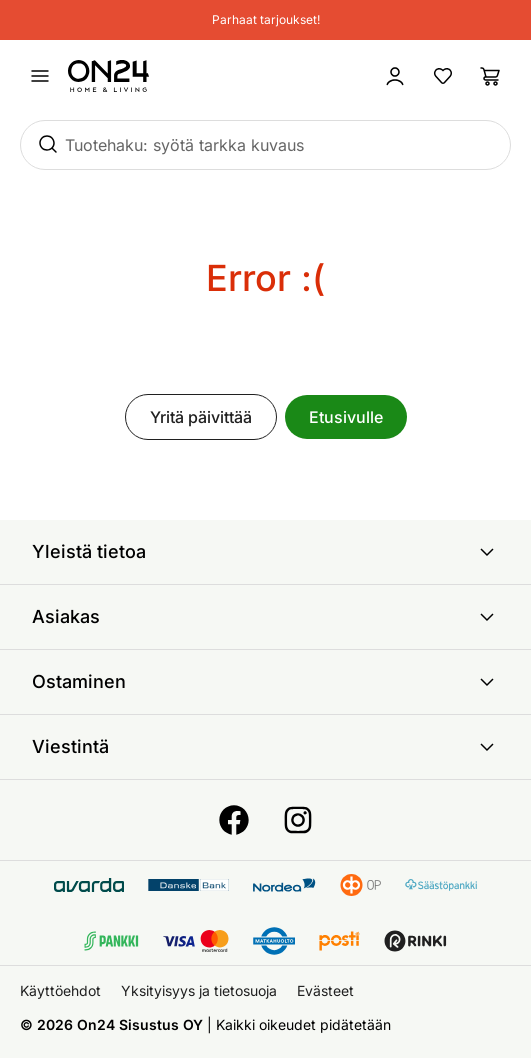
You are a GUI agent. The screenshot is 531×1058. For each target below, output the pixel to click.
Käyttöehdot (60, 990)
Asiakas (265, 617)
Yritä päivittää (201, 417)
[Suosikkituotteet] (443, 76)
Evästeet (325, 990)
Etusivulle (346, 417)
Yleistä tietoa (265, 552)
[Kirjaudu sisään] (395, 76)
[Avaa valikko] (40, 76)
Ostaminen (265, 682)
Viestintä (265, 747)
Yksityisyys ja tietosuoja (199, 990)
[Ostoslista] (491, 76)
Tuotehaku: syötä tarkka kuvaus (184, 145)
